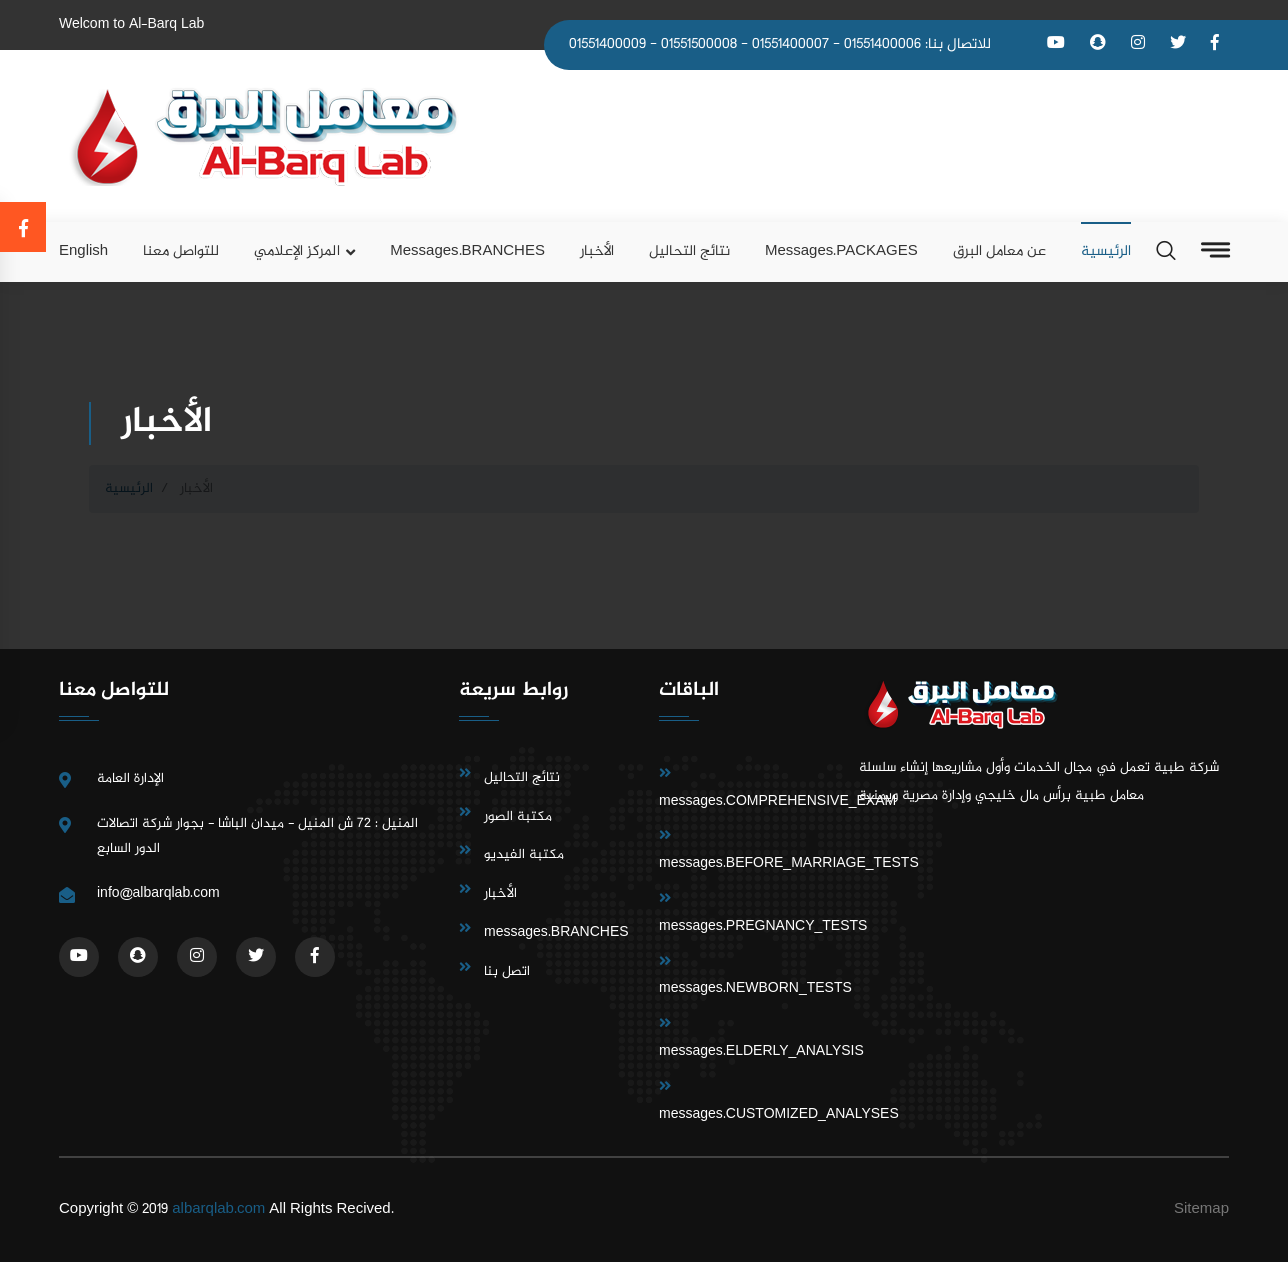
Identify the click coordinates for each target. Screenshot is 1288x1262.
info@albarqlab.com (158, 893)
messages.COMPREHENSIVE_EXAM (777, 801)
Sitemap (1201, 1209)
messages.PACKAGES (841, 251)
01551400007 (790, 44)
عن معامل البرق (999, 251)
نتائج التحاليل (689, 251)
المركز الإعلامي (297, 251)
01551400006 (882, 44)
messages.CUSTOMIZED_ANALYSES (779, 1114)
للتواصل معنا (181, 251)
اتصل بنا (507, 971)
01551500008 (699, 44)
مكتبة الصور (518, 816)
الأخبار (597, 251)
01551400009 (607, 44)
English (83, 251)
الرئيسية (1106, 251)
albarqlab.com (218, 1209)
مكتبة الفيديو (524, 854)
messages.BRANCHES (467, 251)
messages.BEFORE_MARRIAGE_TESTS (789, 863)
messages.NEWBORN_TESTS (755, 988)
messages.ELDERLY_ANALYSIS (761, 1051)
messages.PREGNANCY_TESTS (763, 926)
